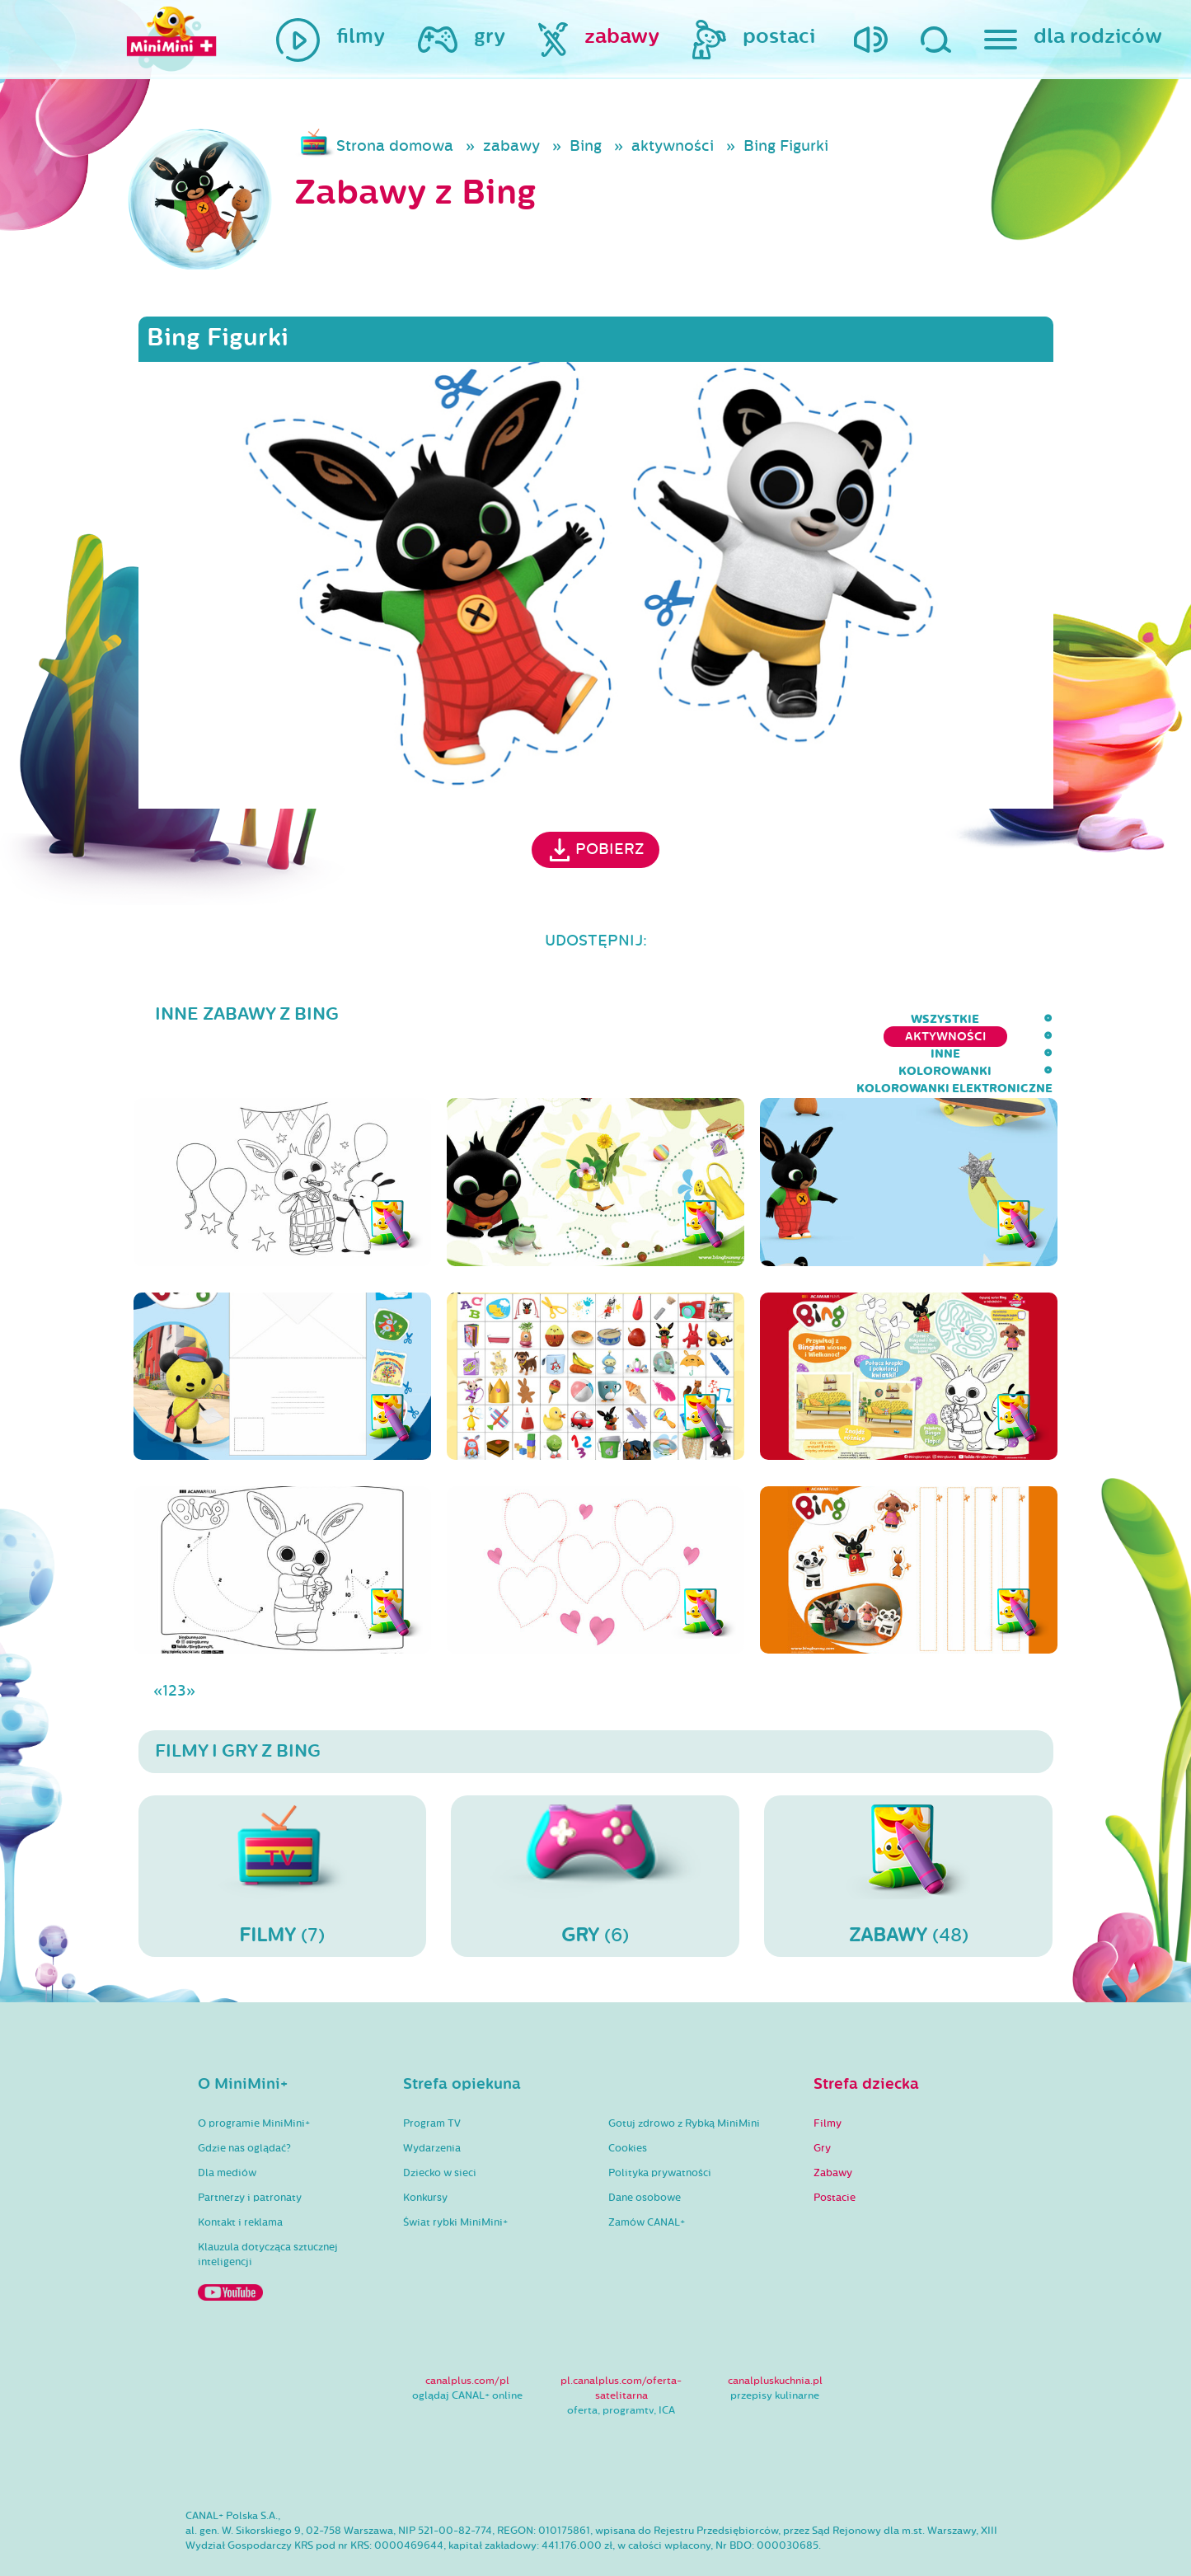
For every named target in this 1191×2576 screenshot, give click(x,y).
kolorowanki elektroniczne (954, 1019)
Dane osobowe (644, 2150)
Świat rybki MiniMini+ (455, 2175)
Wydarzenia (432, 2100)
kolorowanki (781, 1019)
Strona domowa (394, 146)
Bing (586, 146)
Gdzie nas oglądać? (244, 2100)
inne (692, 1019)
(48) (908, 1827)
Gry (822, 2100)
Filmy (828, 2076)
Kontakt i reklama (240, 2175)
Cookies (627, 2100)
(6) (595, 1827)
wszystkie (463, 1019)
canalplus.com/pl (467, 2333)
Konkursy (425, 2150)
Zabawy (833, 2125)
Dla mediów (227, 2125)
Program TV (432, 2076)
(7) (282, 1827)
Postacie (835, 2150)
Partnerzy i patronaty (250, 2150)
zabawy (511, 146)
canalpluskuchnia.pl (775, 2333)
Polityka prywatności (659, 2125)
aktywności (672, 146)
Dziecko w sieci (439, 2125)
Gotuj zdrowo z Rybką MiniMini (684, 2076)
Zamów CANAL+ (646, 2175)
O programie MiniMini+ (254, 2076)
